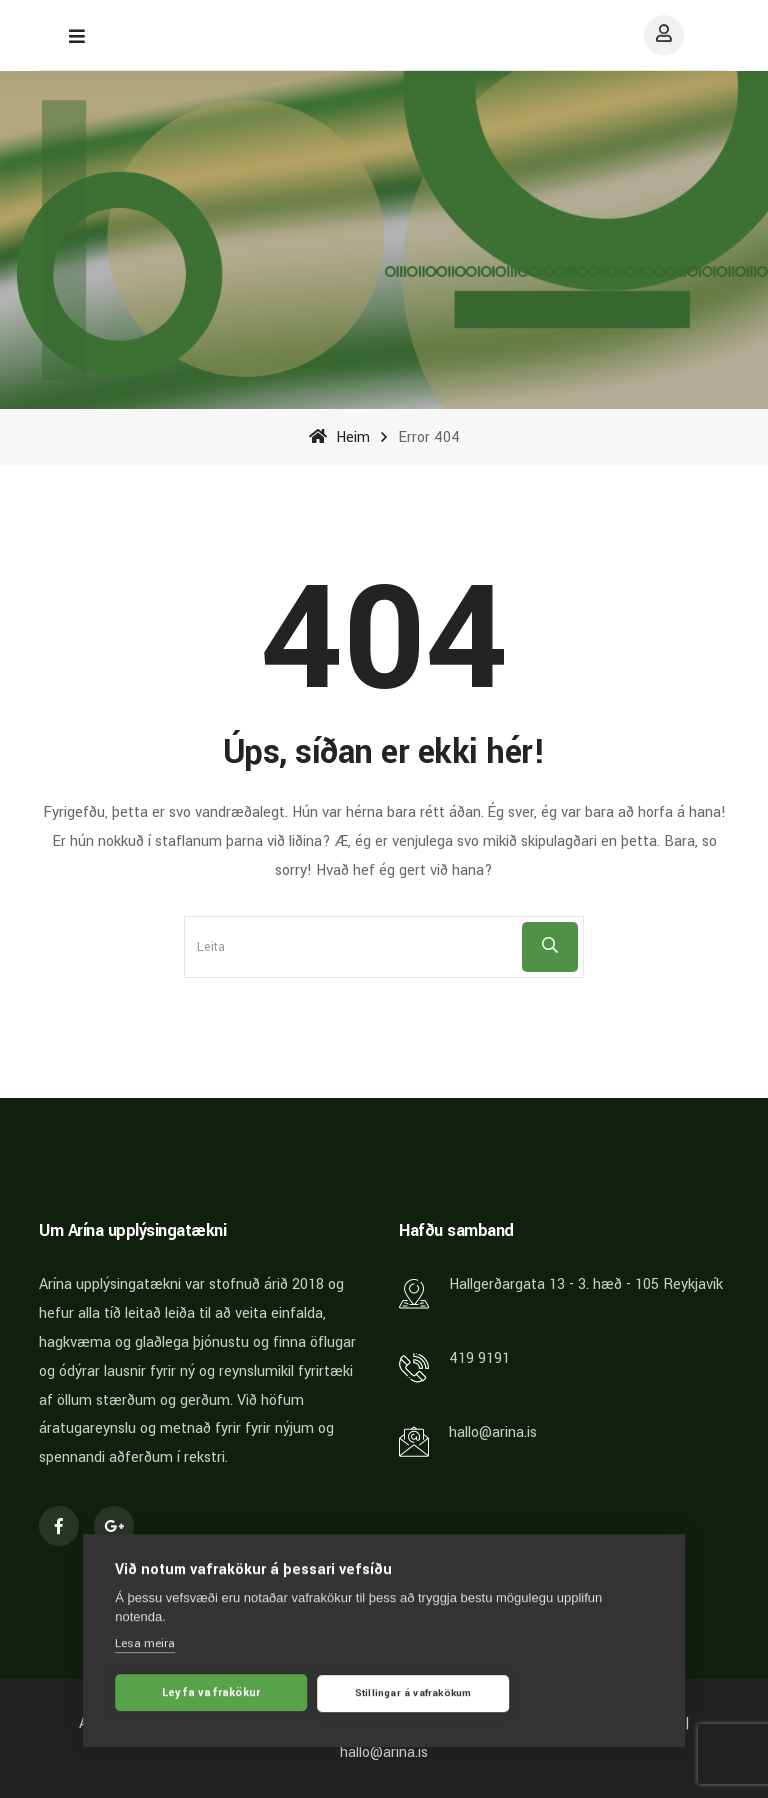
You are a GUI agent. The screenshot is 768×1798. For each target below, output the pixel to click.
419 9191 (479, 1358)
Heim (339, 437)
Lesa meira (145, 1646)
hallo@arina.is (493, 1432)
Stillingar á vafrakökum (413, 1696)
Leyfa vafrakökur (211, 1695)
